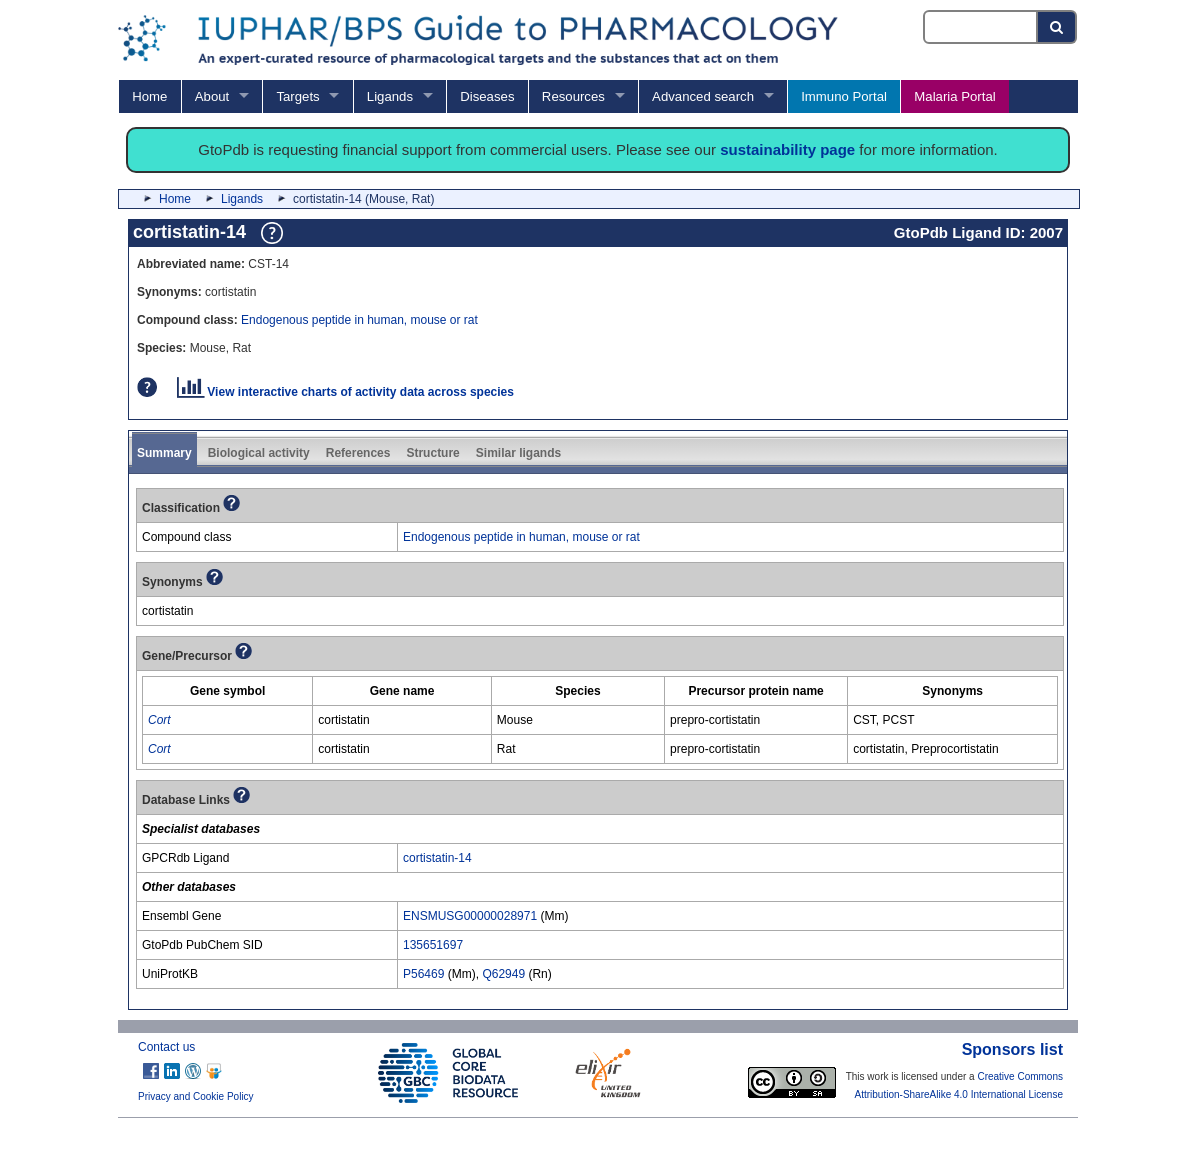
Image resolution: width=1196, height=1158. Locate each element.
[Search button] (1057, 27)
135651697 (433, 945)
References (358, 453)
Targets (297, 96)
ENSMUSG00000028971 (470, 916)
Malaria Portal (954, 96)
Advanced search (703, 96)
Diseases (487, 96)
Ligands (390, 96)
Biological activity (259, 453)
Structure (432, 453)
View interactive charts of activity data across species (345, 392)
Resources (573, 96)
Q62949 (503, 974)
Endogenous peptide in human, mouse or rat (359, 320)
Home (149, 96)
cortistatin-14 (437, 858)
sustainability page (787, 149)
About (212, 96)
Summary (164, 453)
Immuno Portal (844, 96)
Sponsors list (1012, 1049)
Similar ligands (518, 453)
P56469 (423, 974)
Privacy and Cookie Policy (196, 1096)
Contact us (166, 1047)
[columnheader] (228, 691)
